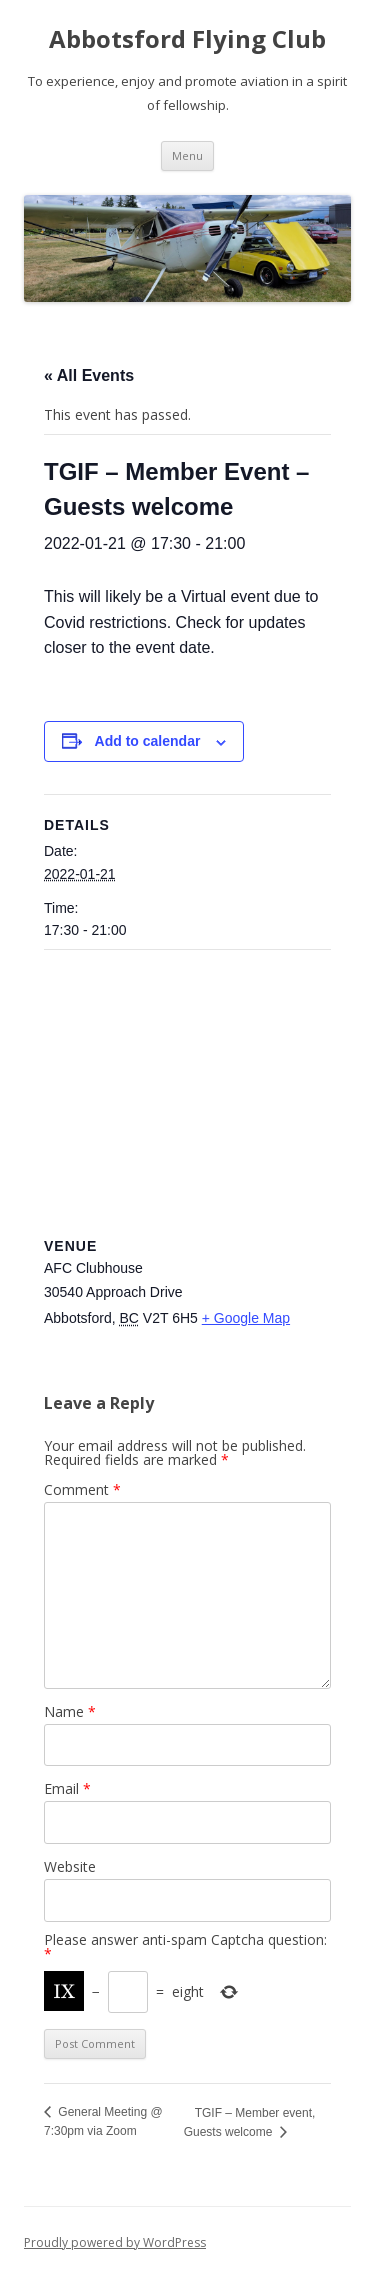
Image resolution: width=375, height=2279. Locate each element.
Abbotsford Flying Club (187, 39)
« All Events (89, 375)
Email (67, 1788)
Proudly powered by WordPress (115, 2242)
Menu (187, 155)
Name (70, 1711)
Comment (82, 1489)
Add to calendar (148, 741)
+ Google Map (246, 1318)
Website (70, 1866)
